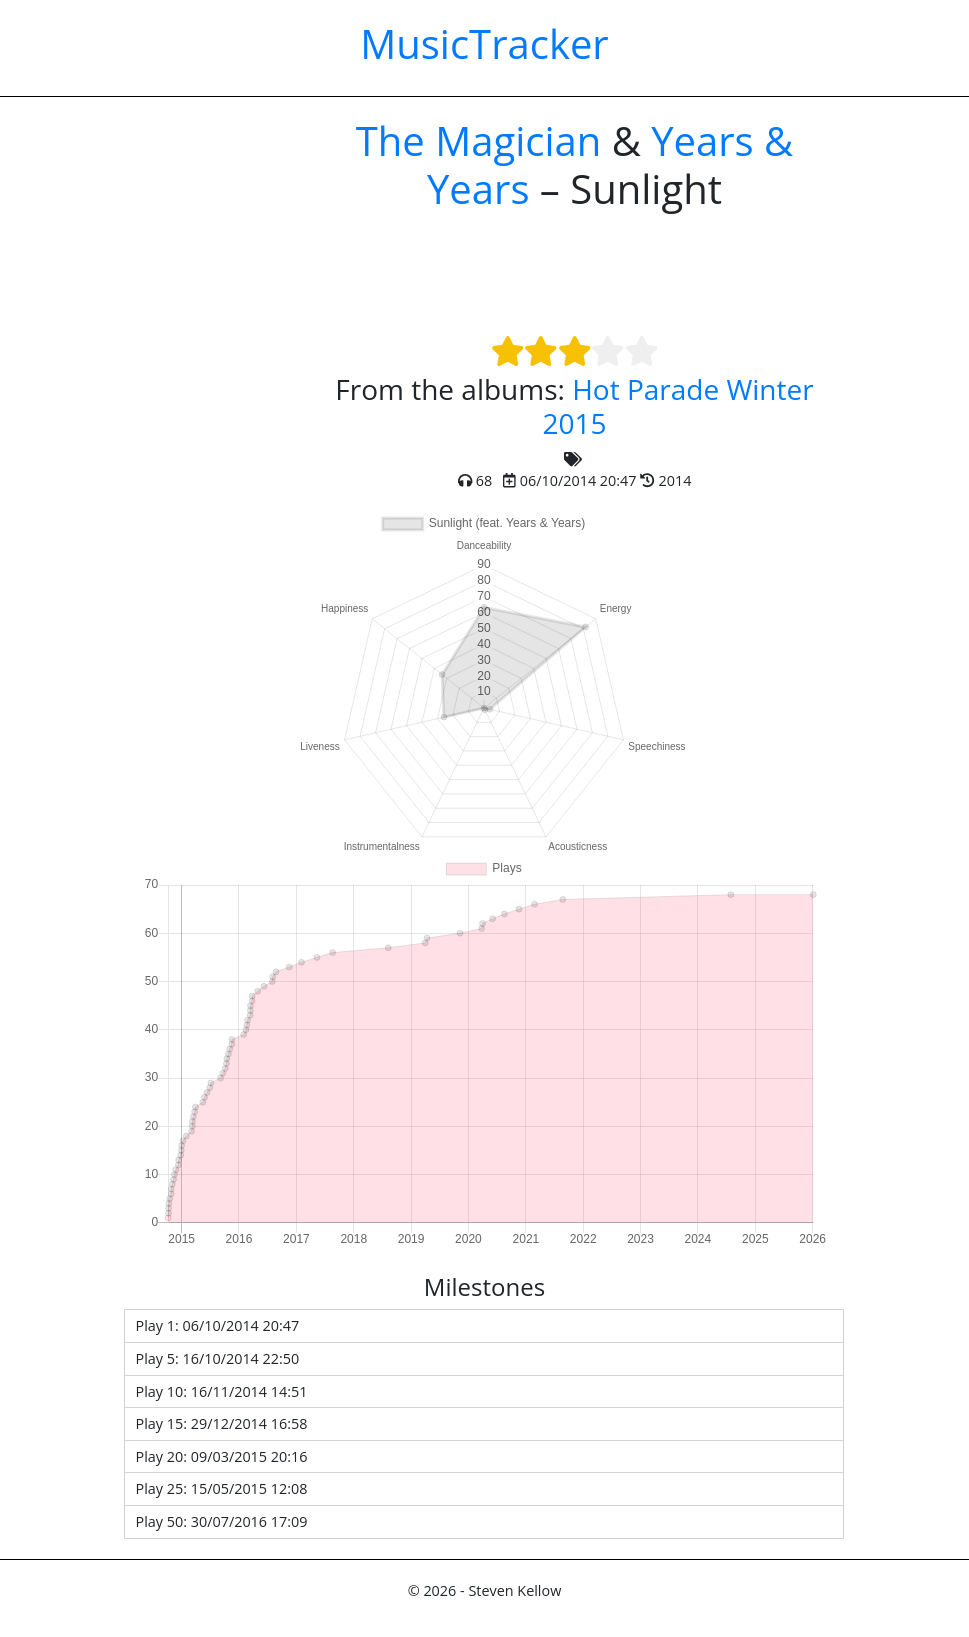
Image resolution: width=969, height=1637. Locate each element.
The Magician (478, 140)
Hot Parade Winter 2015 (677, 406)
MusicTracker (484, 43)
